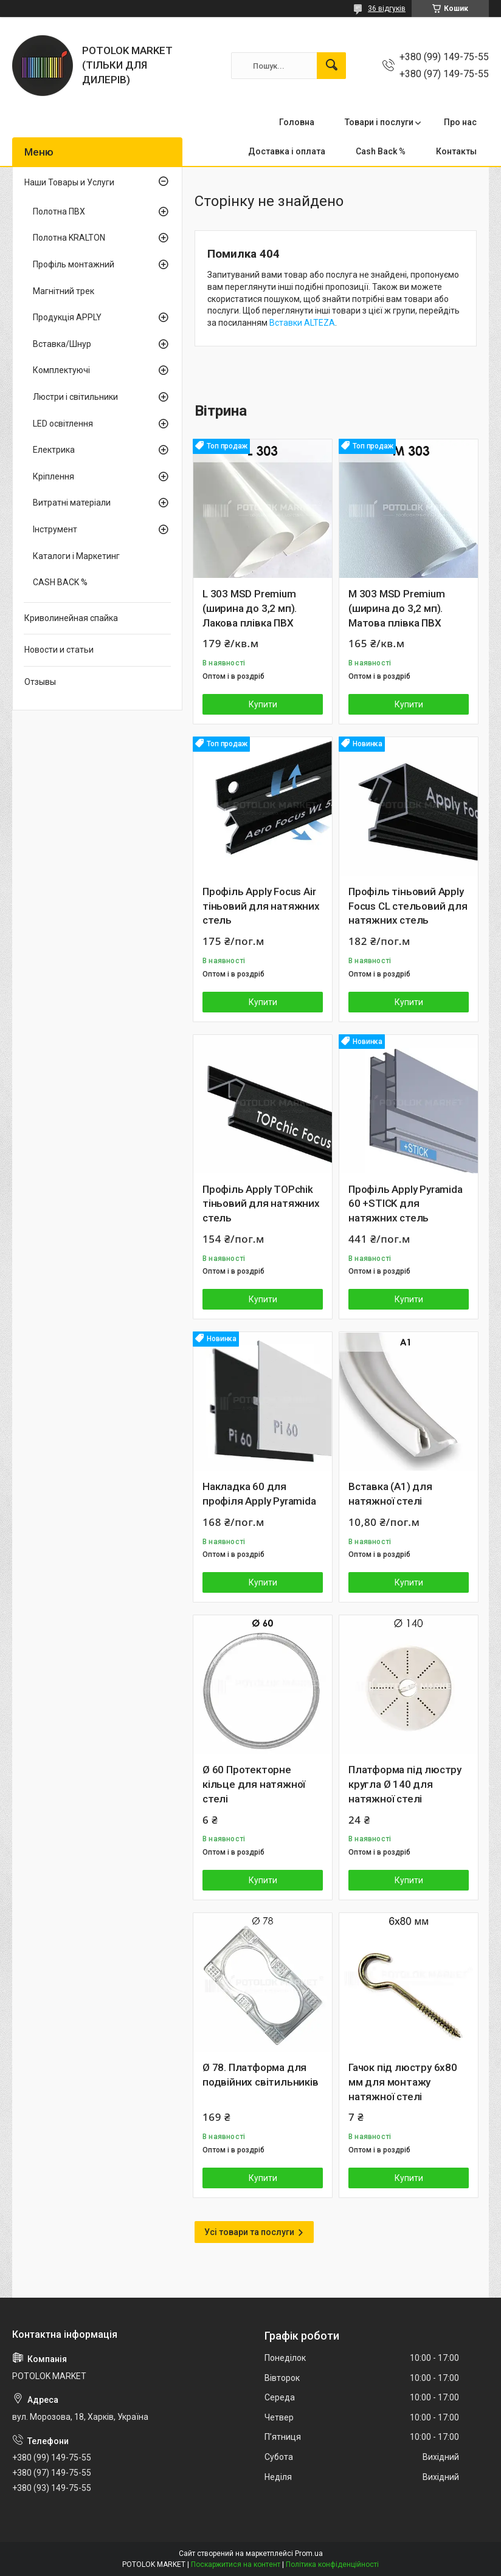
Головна (296, 122)
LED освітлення (63, 423)
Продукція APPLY (67, 317)
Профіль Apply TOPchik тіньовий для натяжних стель (261, 1203)
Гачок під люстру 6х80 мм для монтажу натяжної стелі (402, 2082)
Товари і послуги (379, 122)
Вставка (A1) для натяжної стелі (390, 1493)
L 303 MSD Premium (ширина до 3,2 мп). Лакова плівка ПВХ (249, 608)
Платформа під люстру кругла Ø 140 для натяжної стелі (404, 1784)
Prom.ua (309, 2553)
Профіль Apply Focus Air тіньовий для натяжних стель (261, 906)
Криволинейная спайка (71, 618)
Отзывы (40, 682)
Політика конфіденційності (332, 2564)
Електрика (54, 450)
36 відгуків (387, 8)
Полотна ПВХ (59, 211)
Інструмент (55, 529)
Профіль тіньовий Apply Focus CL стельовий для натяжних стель (408, 906)
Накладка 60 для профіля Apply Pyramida (259, 1493)
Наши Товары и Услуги (69, 182)
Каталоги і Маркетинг (76, 556)
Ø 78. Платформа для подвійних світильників (260, 2074)
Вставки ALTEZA (302, 323)
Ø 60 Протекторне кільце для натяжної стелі (253, 1784)
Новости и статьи (59, 649)
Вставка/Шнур (62, 344)
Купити (263, 704)
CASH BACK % (60, 582)
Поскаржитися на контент (235, 2564)
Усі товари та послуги (249, 2232)
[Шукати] (331, 65)
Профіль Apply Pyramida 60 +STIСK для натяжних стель (405, 1203)
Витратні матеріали (72, 502)
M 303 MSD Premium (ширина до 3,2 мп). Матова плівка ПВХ (396, 608)
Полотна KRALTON (69, 237)
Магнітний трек (63, 291)
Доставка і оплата (286, 151)
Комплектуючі (61, 370)
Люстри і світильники (75, 397)
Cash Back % (381, 151)
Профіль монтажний (73, 264)
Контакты (456, 151)
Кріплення (53, 476)
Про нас (460, 122)
